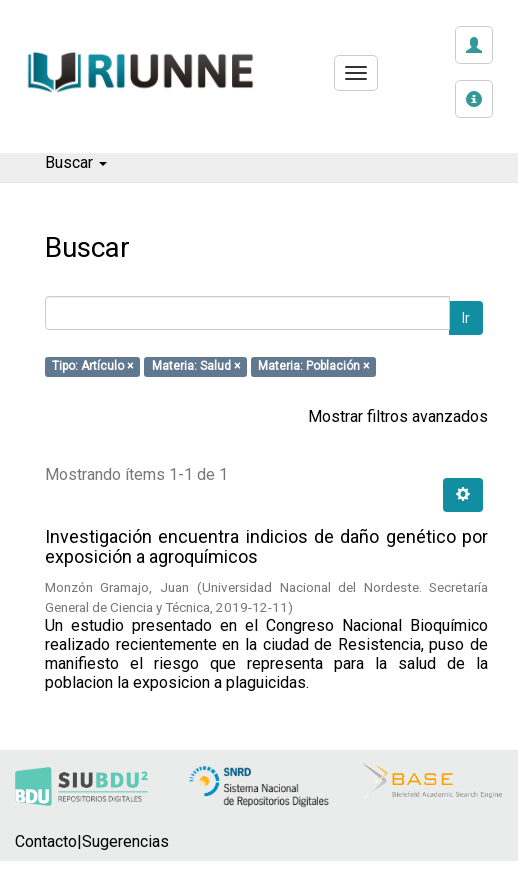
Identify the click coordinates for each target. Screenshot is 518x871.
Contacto (46, 841)
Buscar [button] (76, 162)
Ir (466, 318)
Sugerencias (125, 841)
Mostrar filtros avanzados (398, 416)
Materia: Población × (313, 367)
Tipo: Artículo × (92, 367)
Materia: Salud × (196, 367)
